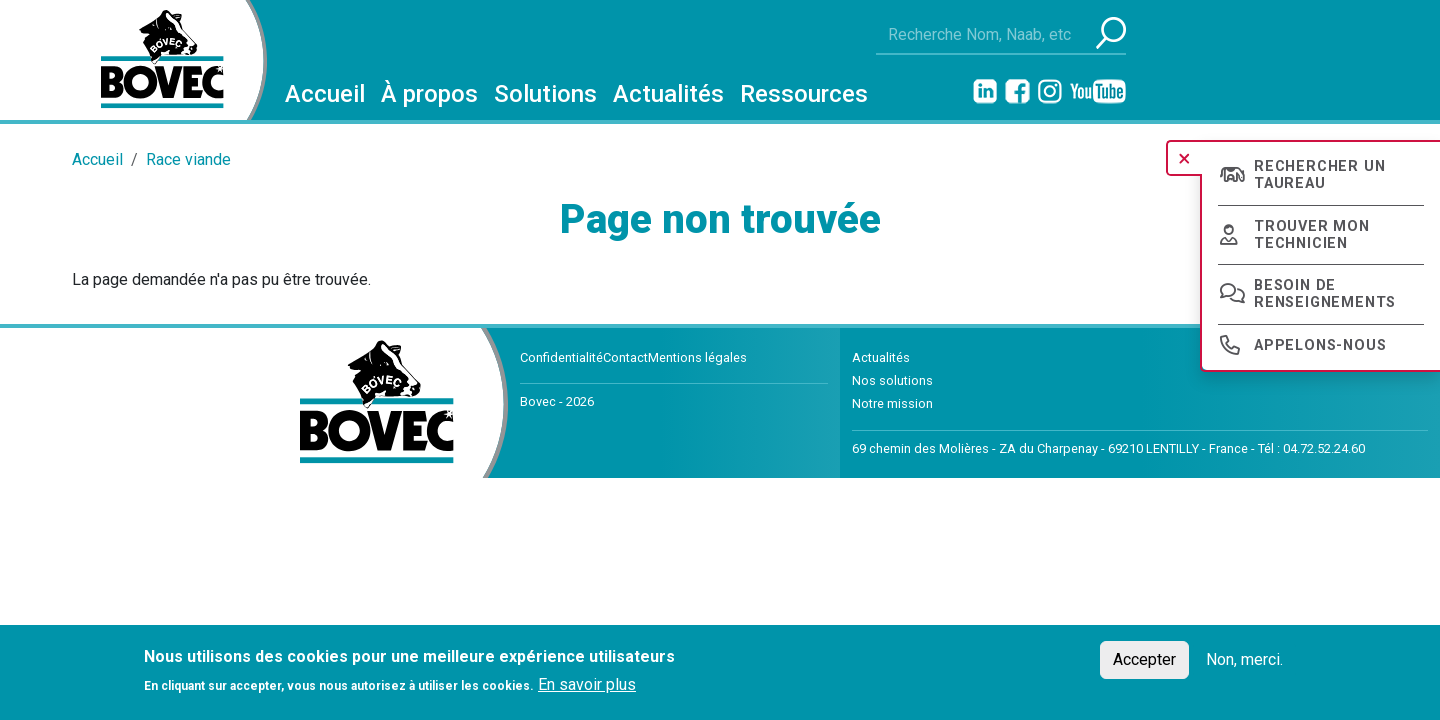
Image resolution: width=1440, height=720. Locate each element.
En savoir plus (587, 684)
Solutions (545, 94)
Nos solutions (892, 380)
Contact (625, 357)
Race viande (188, 159)
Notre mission (892, 403)
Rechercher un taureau (1319, 175)
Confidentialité (561, 357)
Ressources (804, 94)
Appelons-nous (1320, 345)
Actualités (668, 94)
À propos (429, 94)
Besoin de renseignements (1325, 294)
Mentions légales (697, 357)
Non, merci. (1244, 659)
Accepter (1144, 659)
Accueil (325, 94)
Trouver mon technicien (1312, 235)
